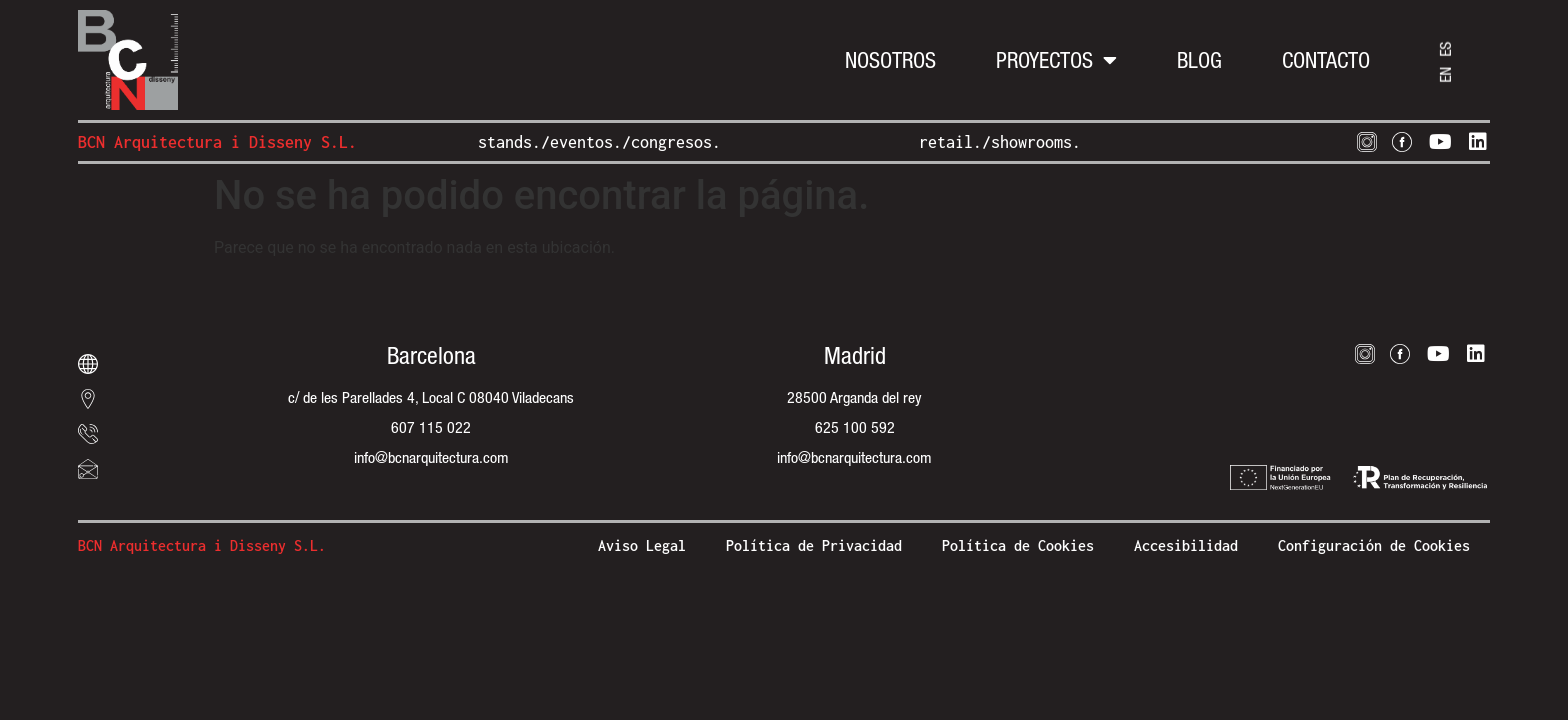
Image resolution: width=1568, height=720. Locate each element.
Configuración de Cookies (1374, 545)
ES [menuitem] (1444, 48)
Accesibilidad (1186, 545)
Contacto (1326, 60)
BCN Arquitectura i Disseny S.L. (217, 142)
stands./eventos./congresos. (599, 142)
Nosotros (890, 60)
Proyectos (1056, 60)
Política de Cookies (1018, 545)
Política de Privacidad (814, 545)
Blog (1199, 60)
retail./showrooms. (1000, 142)
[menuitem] (1445, 74)
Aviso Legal (642, 545)
